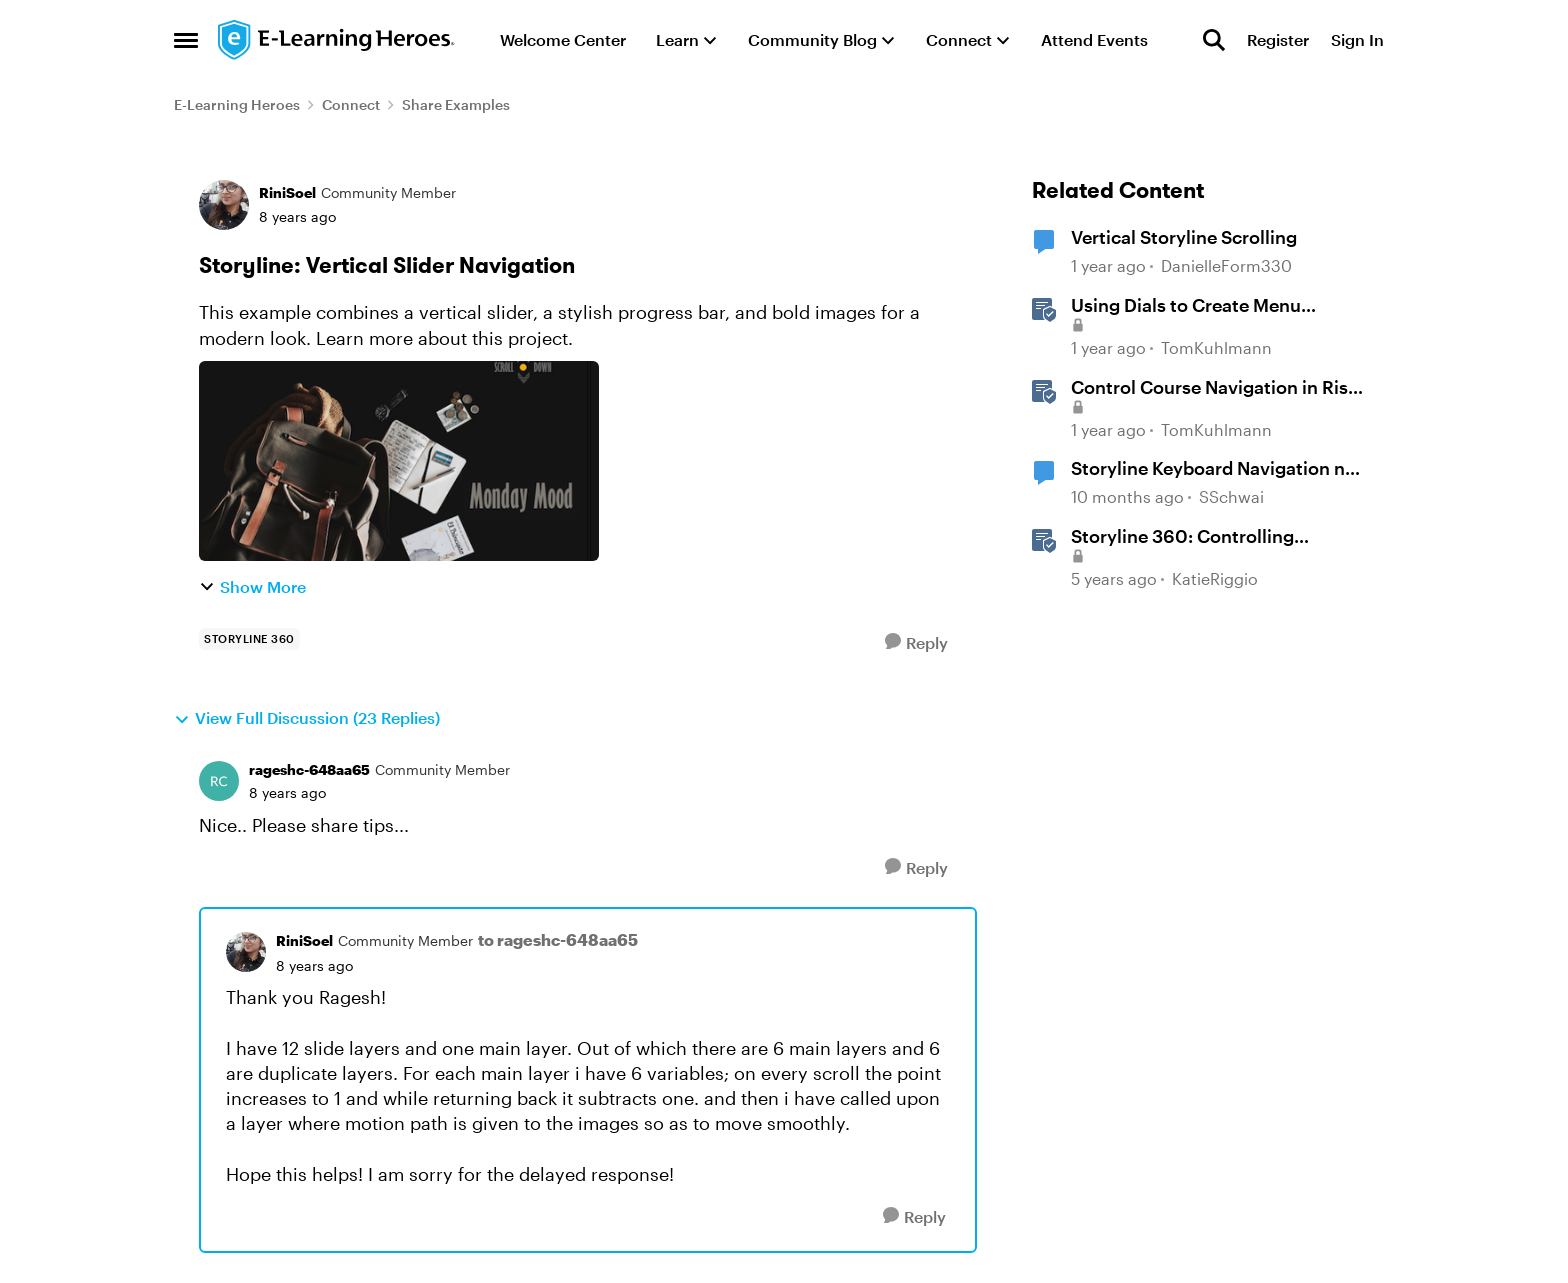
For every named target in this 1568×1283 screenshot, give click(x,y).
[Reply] (916, 642)
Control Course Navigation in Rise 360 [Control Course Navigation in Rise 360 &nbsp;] (1214, 388)
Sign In (1357, 39)
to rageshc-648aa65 (558, 939)
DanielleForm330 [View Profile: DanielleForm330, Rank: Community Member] (1226, 266)
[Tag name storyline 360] (249, 639)
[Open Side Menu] (186, 40)
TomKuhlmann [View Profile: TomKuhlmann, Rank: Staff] (1216, 347)
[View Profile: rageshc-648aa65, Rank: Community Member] (219, 781)
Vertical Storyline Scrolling (1184, 237)
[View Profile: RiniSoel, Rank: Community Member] (224, 205)
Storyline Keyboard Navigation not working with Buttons (1217, 469)
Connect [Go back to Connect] (351, 104)
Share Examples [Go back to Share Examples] (456, 104)
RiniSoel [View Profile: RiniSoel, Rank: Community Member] (287, 192)
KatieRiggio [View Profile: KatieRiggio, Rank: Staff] (1215, 578)
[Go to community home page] (337, 40)
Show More (252, 586)
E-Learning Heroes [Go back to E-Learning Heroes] (237, 104)
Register (1278, 39)
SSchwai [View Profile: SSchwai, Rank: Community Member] (1231, 496)
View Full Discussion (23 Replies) (307, 718)
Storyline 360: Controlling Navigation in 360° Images (1185, 537)
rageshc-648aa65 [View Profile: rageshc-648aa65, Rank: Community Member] (309, 769)
